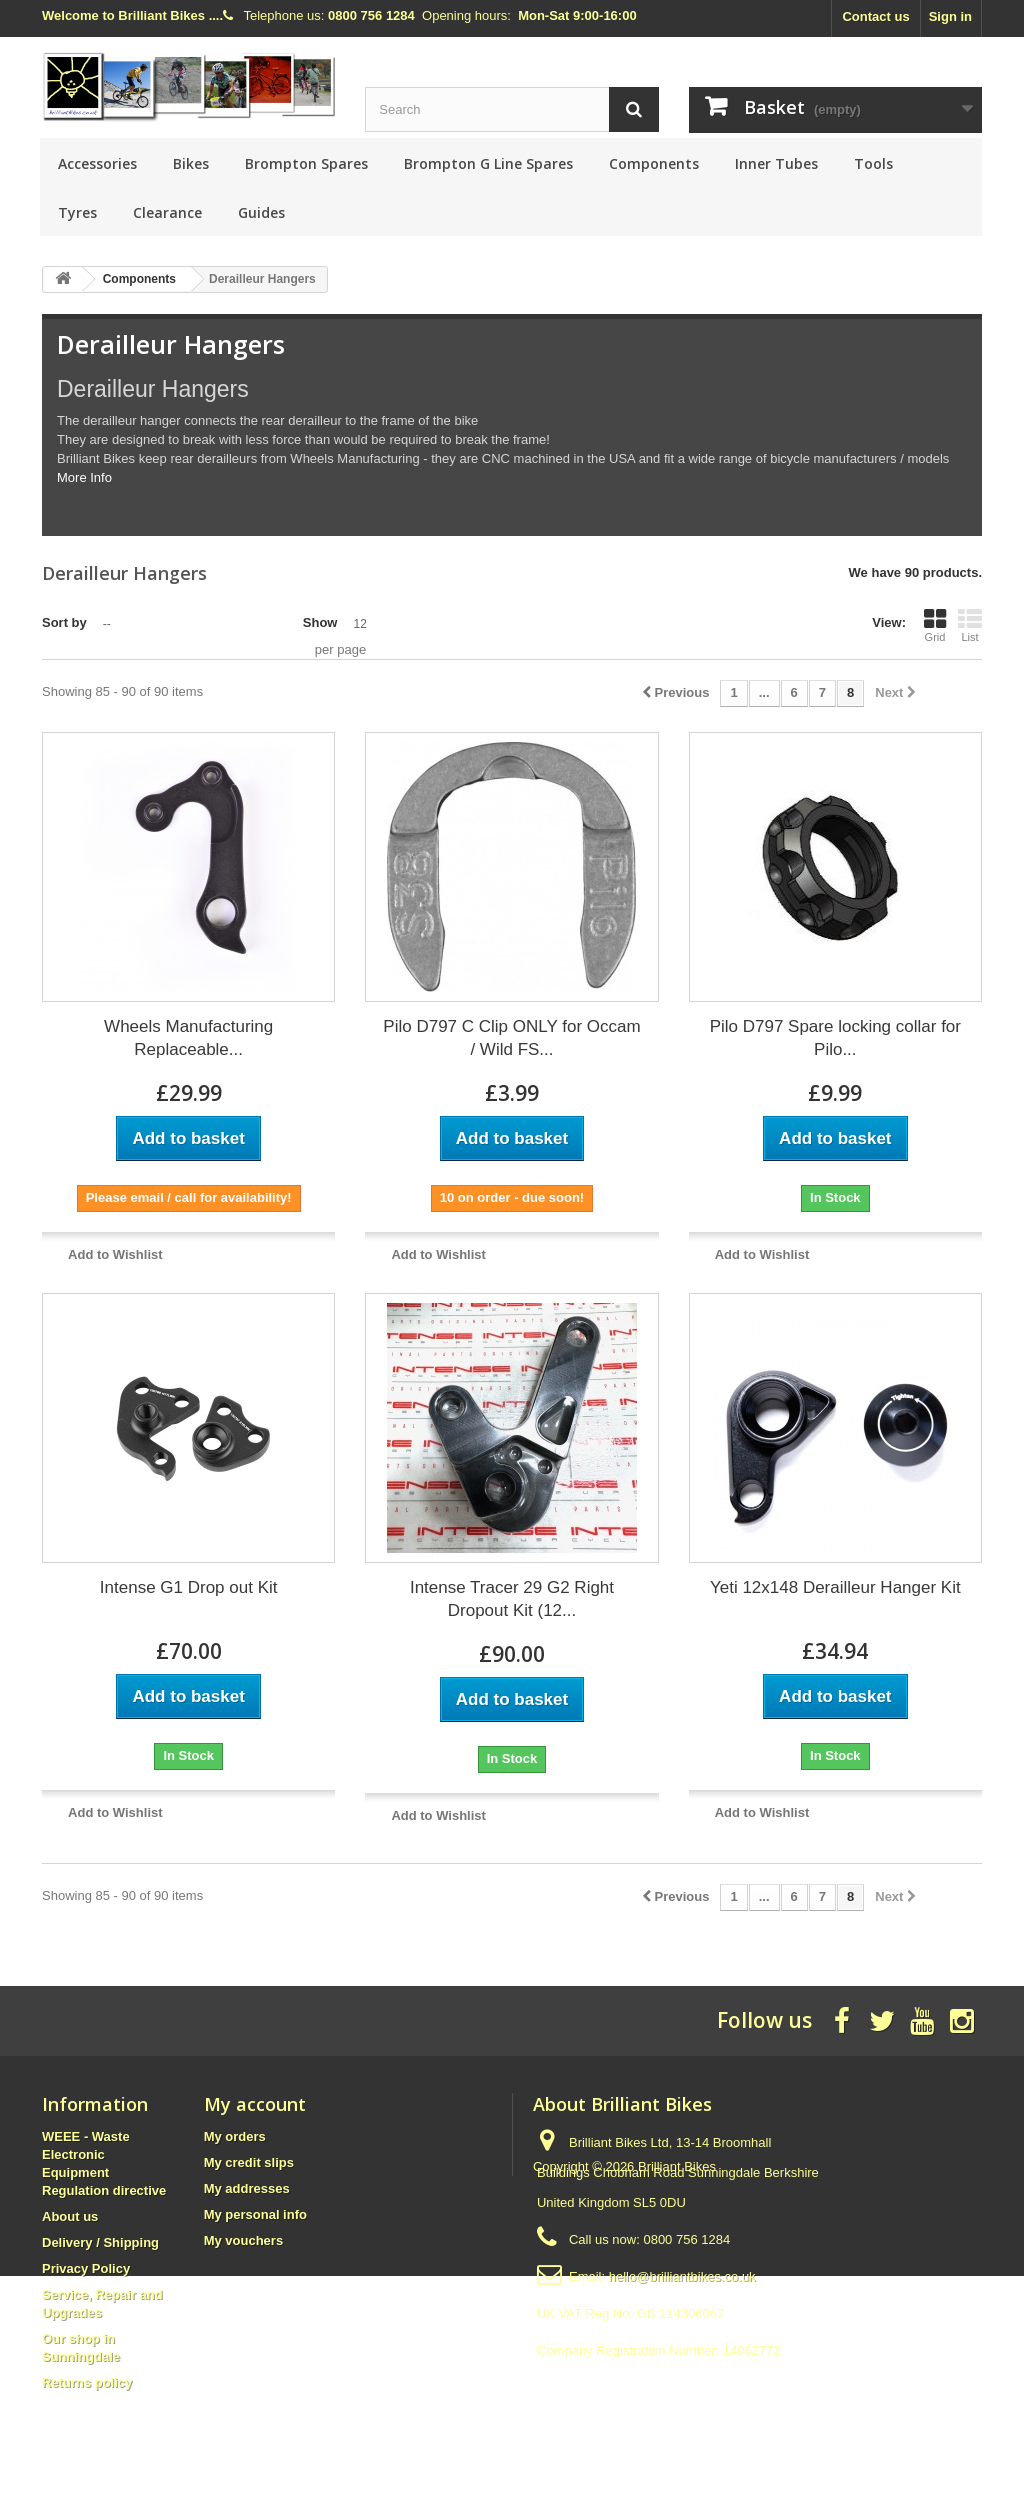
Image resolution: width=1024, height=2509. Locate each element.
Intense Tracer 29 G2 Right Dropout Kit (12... (512, 1599)
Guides (261, 212)
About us (70, 2216)
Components (654, 163)
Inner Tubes (776, 163)
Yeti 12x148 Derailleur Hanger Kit (835, 1587)
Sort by (64, 622)
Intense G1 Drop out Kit (189, 1587)
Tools (873, 163)
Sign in (950, 16)
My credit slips (249, 2162)
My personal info (255, 2214)
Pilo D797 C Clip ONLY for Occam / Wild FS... (511, 1038)
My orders (235, 2136)
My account (255, 2104)
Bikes (191, 163)
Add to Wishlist (115, 1254)
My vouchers (243, 2240)
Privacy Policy (86, 2268)
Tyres (77, 212)
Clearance (167, 212)
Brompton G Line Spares (488, 163)
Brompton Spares (306, 163)
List (970, 625)
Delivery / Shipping (100, 2242)
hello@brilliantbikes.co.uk (682, 2276)
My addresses (247, 2188)
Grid (935, 625)
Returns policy (87, 2382)
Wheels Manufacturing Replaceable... (188, 1038)
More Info (84, 477)
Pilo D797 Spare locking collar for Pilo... (835, 1038)
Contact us (875, 16)
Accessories (97, 163)
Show (320, 622)
